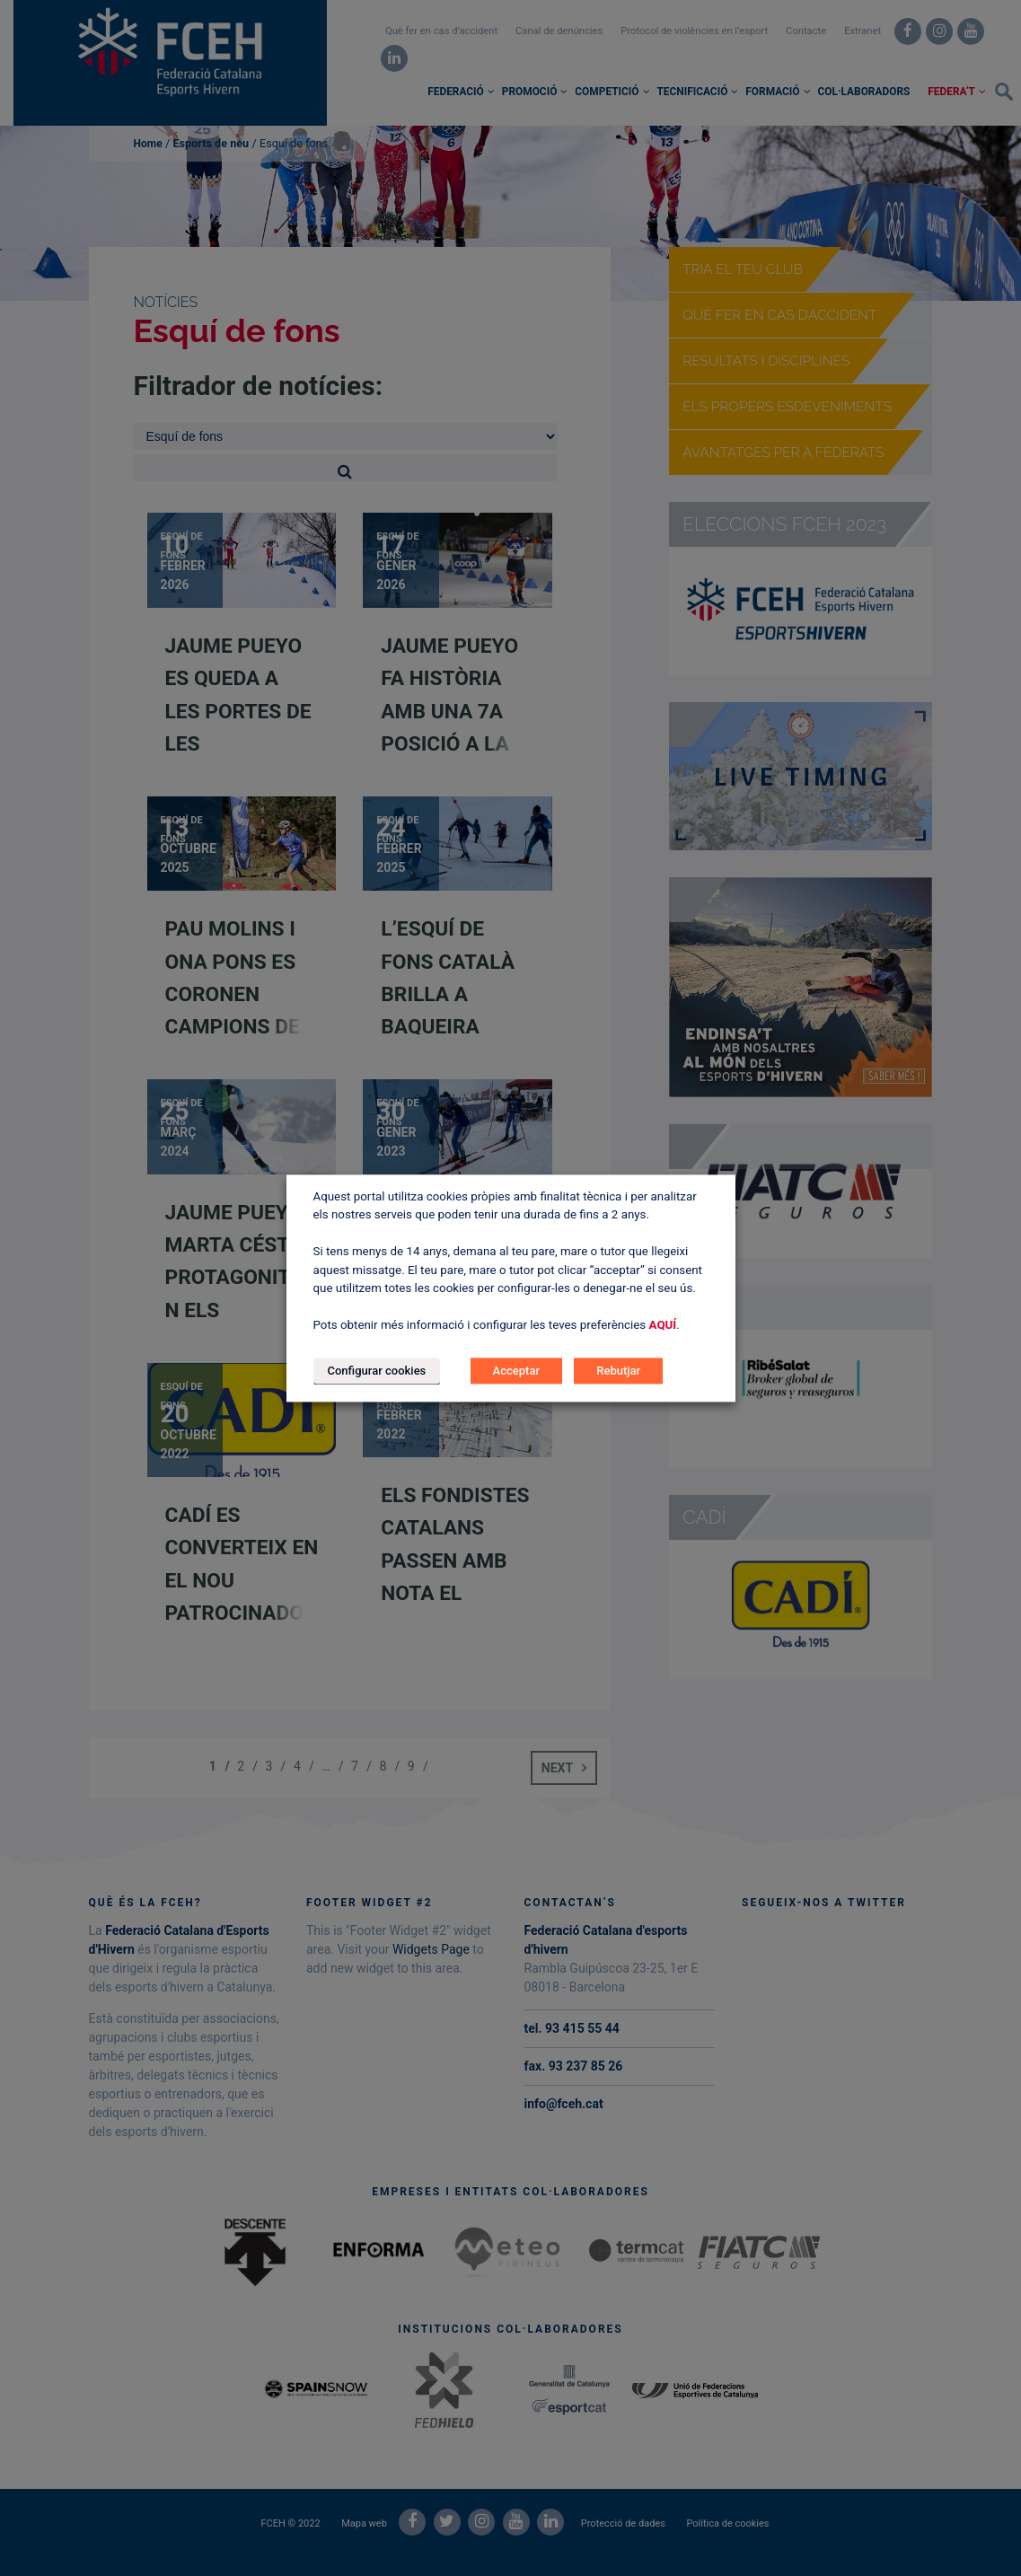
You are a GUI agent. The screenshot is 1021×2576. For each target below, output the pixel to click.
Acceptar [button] (516, 1370)
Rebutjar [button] (618, 1370)
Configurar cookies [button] (377, 1370)
